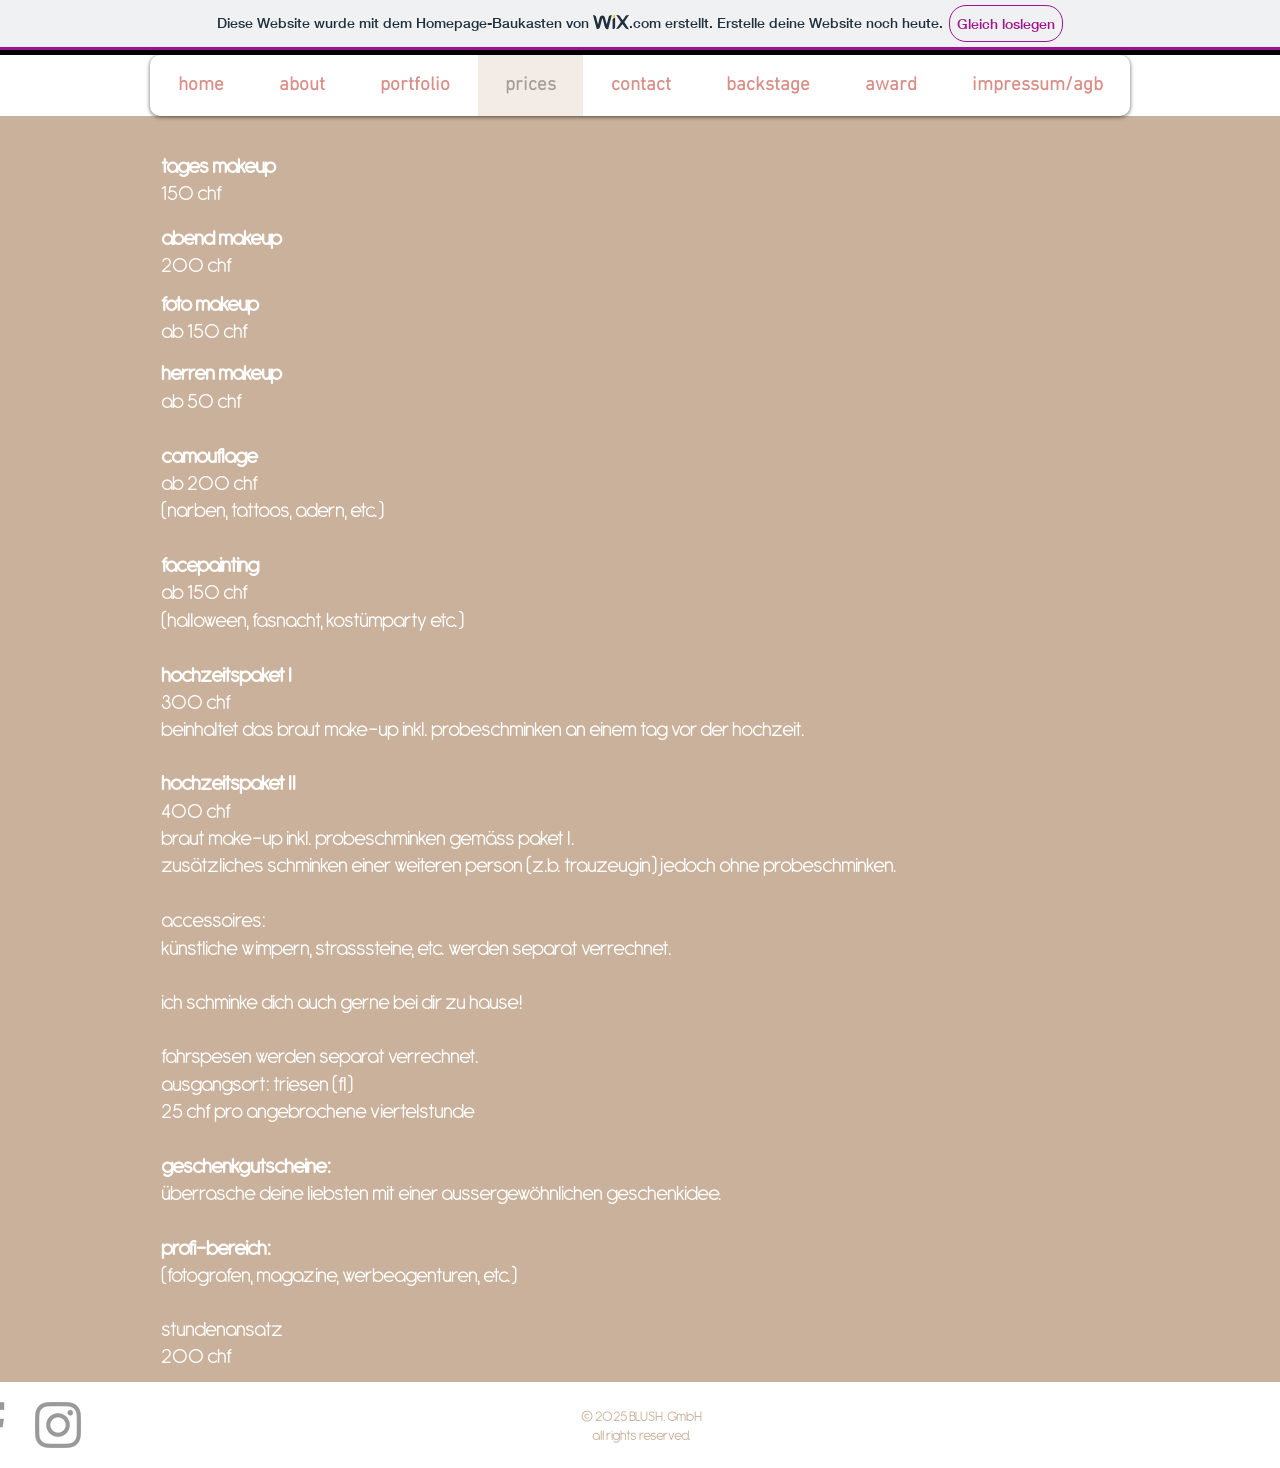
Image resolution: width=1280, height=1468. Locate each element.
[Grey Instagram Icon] (58, 1425)
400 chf (196, 810)
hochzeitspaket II (228, 782)
